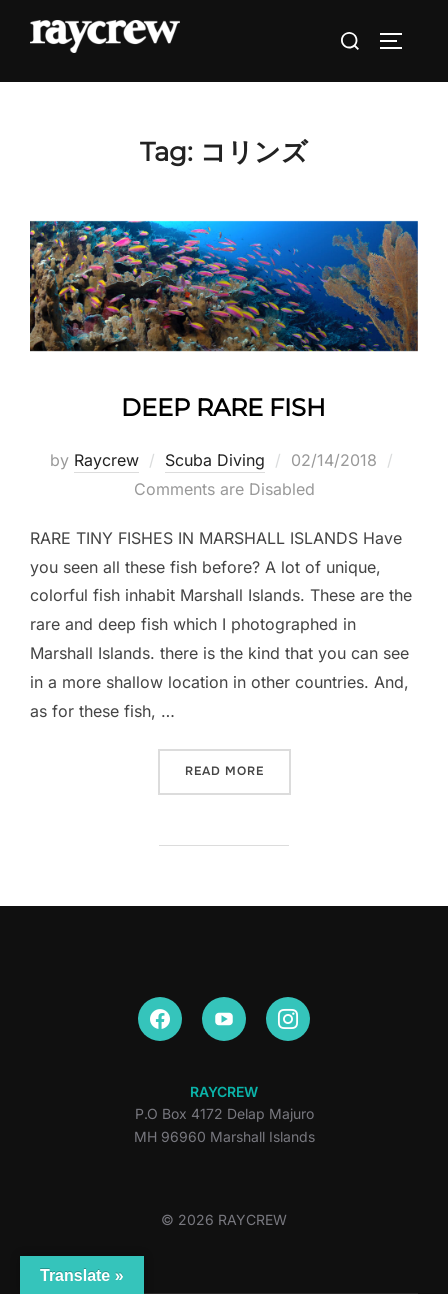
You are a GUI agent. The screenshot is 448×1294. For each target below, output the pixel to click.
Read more (238, 769)
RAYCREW (224, 1091)
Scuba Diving (215, 460)
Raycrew (106, 460)
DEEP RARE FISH (223, 407)
